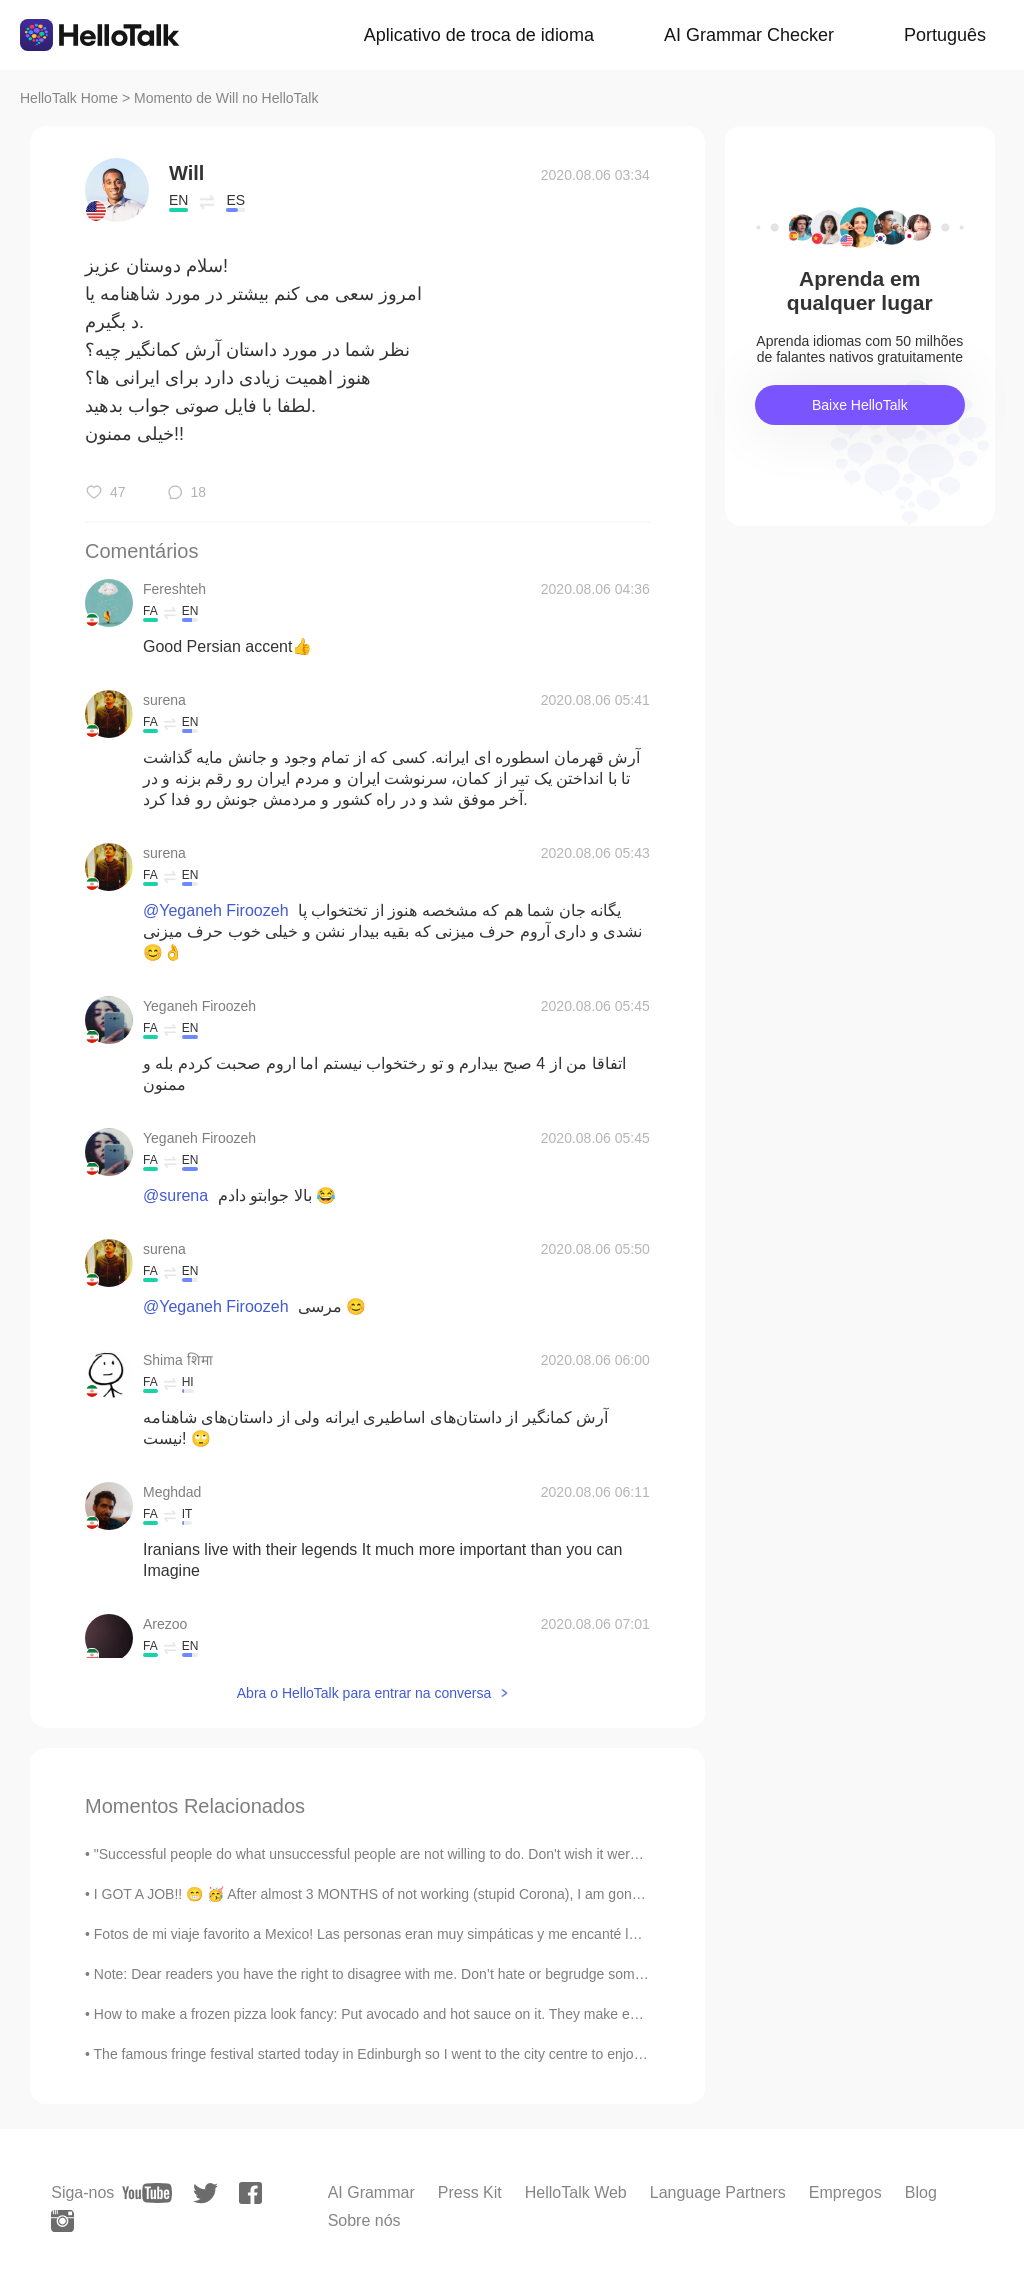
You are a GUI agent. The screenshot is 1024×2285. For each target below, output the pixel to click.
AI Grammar (371, 2192)
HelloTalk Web (576, 2192)
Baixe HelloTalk (860, 405)
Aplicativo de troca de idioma (479, 35)
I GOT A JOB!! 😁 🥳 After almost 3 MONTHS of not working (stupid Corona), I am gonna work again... (412, 1894)
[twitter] (205, 2193)
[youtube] (147, 2193)
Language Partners (718, 2192)
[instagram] (62, 2221)
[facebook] (250, 2193)
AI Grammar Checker (749, 35)
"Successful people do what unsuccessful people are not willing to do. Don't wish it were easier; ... (396, 1854)
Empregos (845, 2192)
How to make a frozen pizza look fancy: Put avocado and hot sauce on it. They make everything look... (411, 2014)
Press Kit (470, 2192)
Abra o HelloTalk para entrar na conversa (364, 1693)
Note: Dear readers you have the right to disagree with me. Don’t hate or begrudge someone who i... (404, 1974)
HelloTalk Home (69, 98)
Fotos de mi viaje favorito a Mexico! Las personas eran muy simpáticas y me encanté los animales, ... (408, 1934)
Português (945, 35)
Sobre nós (364, 2220)
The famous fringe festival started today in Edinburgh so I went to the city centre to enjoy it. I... (384, 2054)
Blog (921, 2192)
